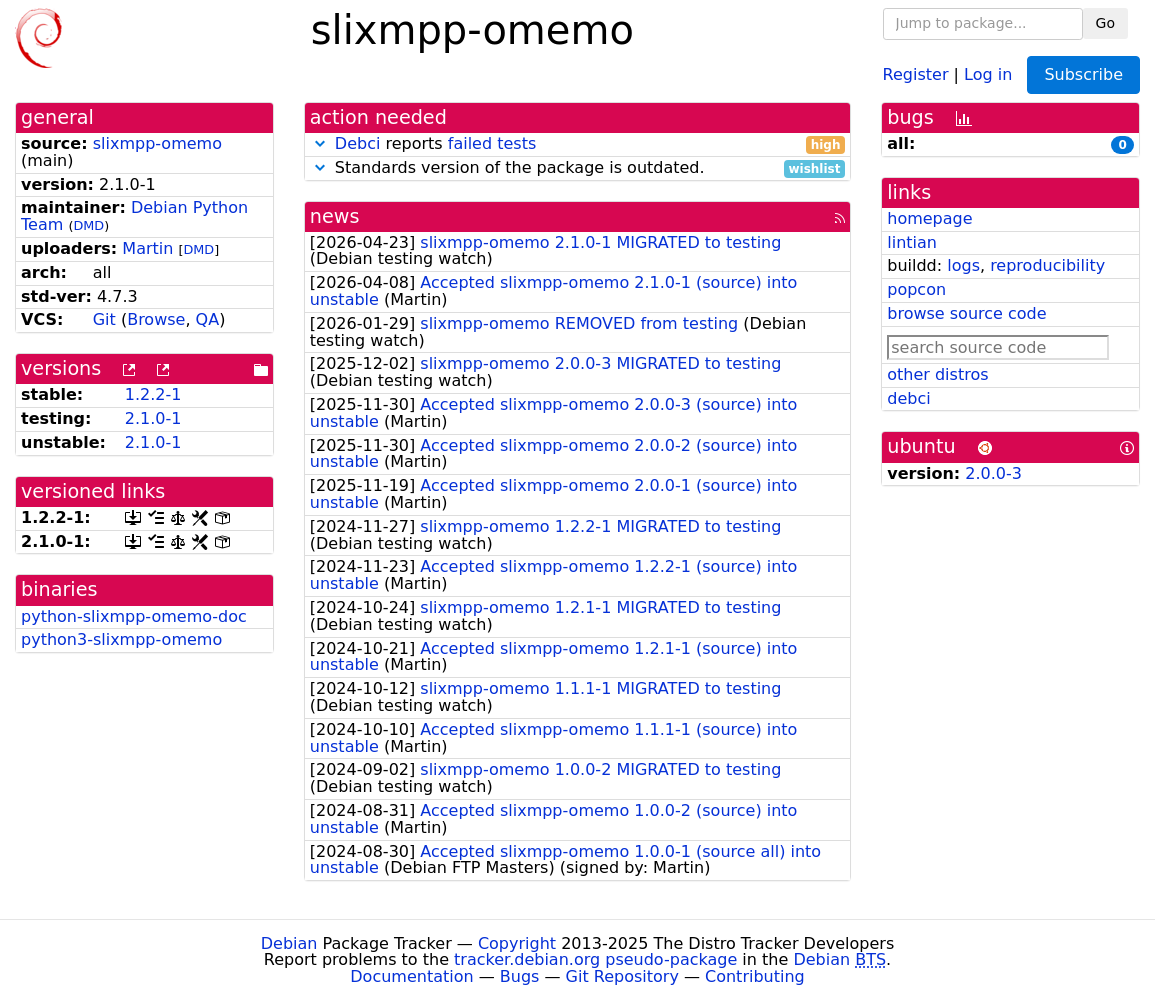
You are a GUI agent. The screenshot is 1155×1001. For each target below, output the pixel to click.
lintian (912, 242)
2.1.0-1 (153, 418)
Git (104, 319)
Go (1105, 23)
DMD (88, 225)
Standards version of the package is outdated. (578, 168)
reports (578, 144)
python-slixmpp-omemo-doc (134, 616)
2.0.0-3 (993, 473)
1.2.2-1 (153, 394)
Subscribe (1083, 74)
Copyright (517, 943)
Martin (147, 248)
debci (908, 398)
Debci (358, 143)
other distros (937, 374)
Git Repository (622, 976)
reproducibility (1047, 265)
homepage (929, 218)
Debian (289, 943)
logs (963, 265)
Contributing (755, 976)
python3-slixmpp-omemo (121, 639)
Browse (156, 319)
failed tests (492, 143)
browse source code (966, 313)
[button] (320, 143)
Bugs (520, 976)
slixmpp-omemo (157, 143)
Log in (988, 73)
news (335, 216)
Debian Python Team (134, 216)
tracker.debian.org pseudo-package (595, 959)
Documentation (411, 976)
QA (208, 319)
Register (916, 73)
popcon (916, 289)
